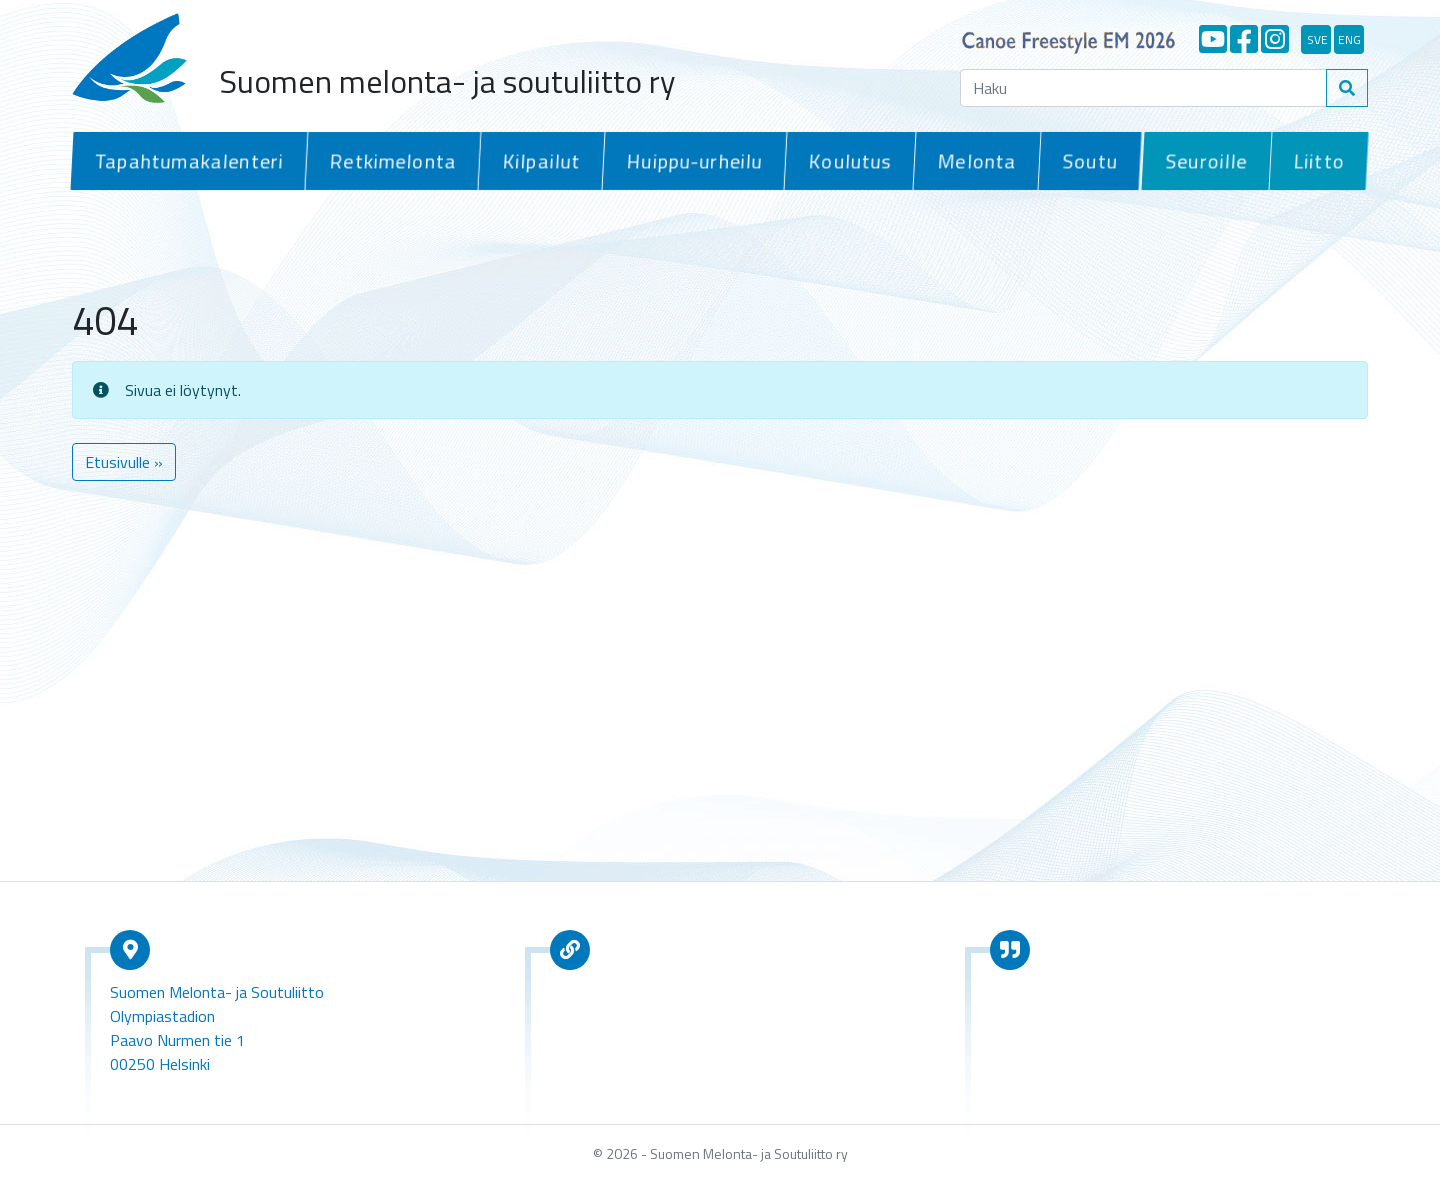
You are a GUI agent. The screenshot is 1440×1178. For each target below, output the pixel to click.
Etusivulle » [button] (124, 459)
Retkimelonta (390, 160)
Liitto (1318, 160)
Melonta (970, 160)
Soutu (1083, 160)
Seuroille (1206, 160)
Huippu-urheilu (689, 160)
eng (1349, 39)
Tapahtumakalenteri (187, 160)
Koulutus (844, 160)
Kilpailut (537, 160)
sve (1317, 39)
